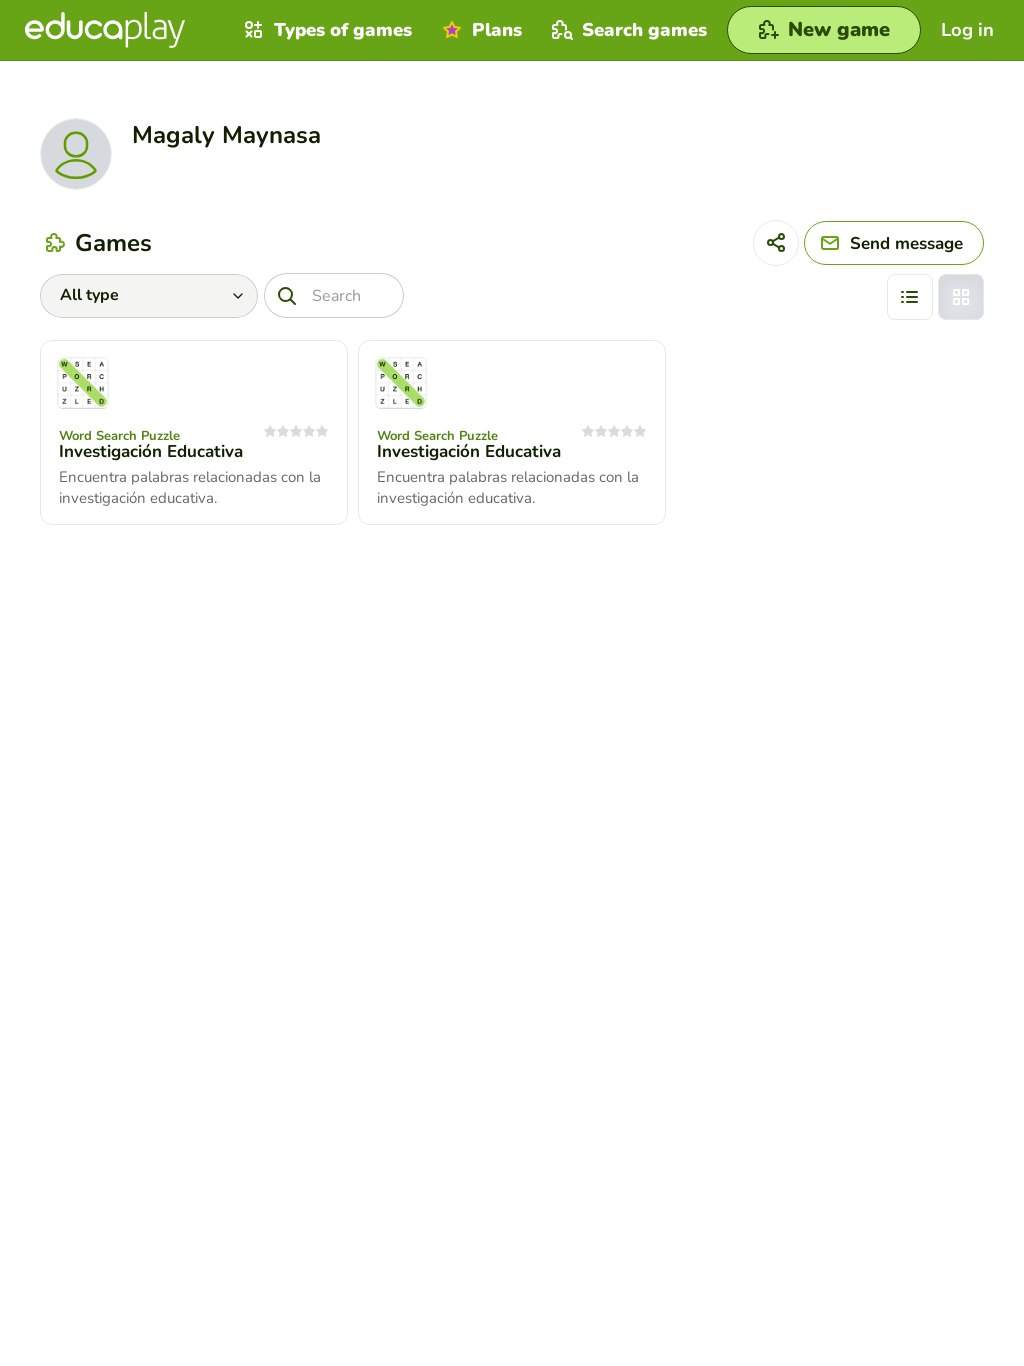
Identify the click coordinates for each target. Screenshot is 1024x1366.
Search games (627, 30)
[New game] (824, 30)
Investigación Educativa (151, 451)
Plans (479, 30)
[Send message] (894, 243)
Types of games (325, 30)
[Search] (334, 295)
